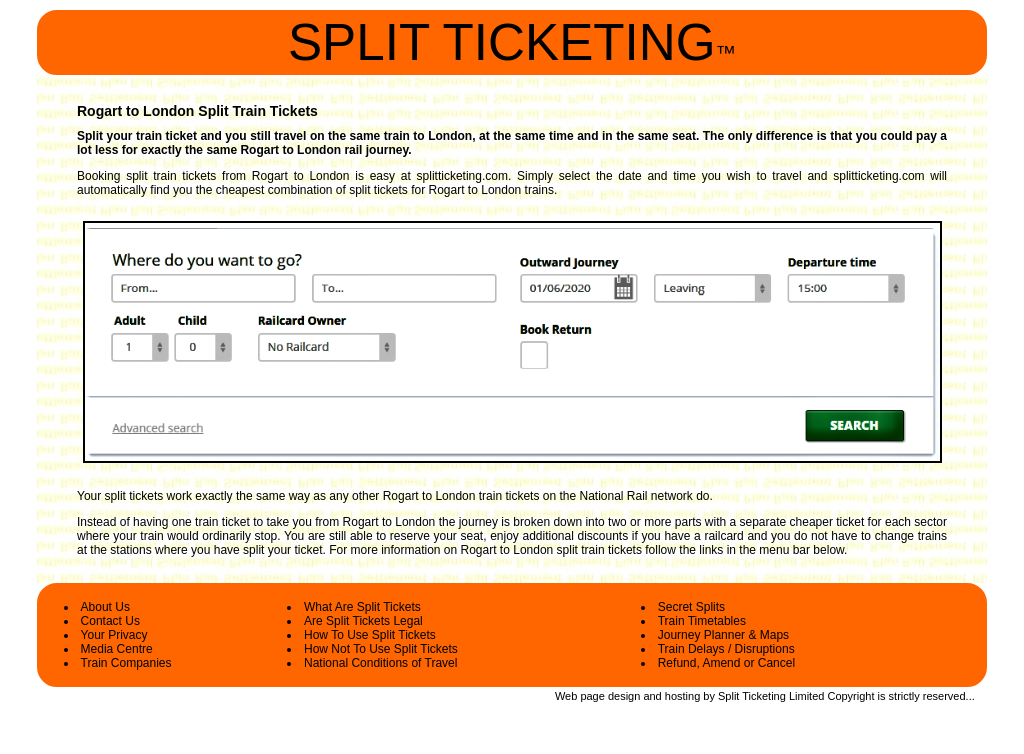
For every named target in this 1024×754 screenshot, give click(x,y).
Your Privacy (114, 635)
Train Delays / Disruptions (726, 649)
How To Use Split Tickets (370, 635)
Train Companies (126, 663)
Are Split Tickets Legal (363, 621)
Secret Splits (691, 607)
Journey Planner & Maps (723, 635)
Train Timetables (702, 621)
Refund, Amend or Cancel (726, 663)
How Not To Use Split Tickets (381, 649)
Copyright (850, 696)
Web (566, 696)
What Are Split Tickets (362, 607)
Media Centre (117, 649)
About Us (105, 607)
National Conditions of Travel (380, 663)
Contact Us (110, 621)
